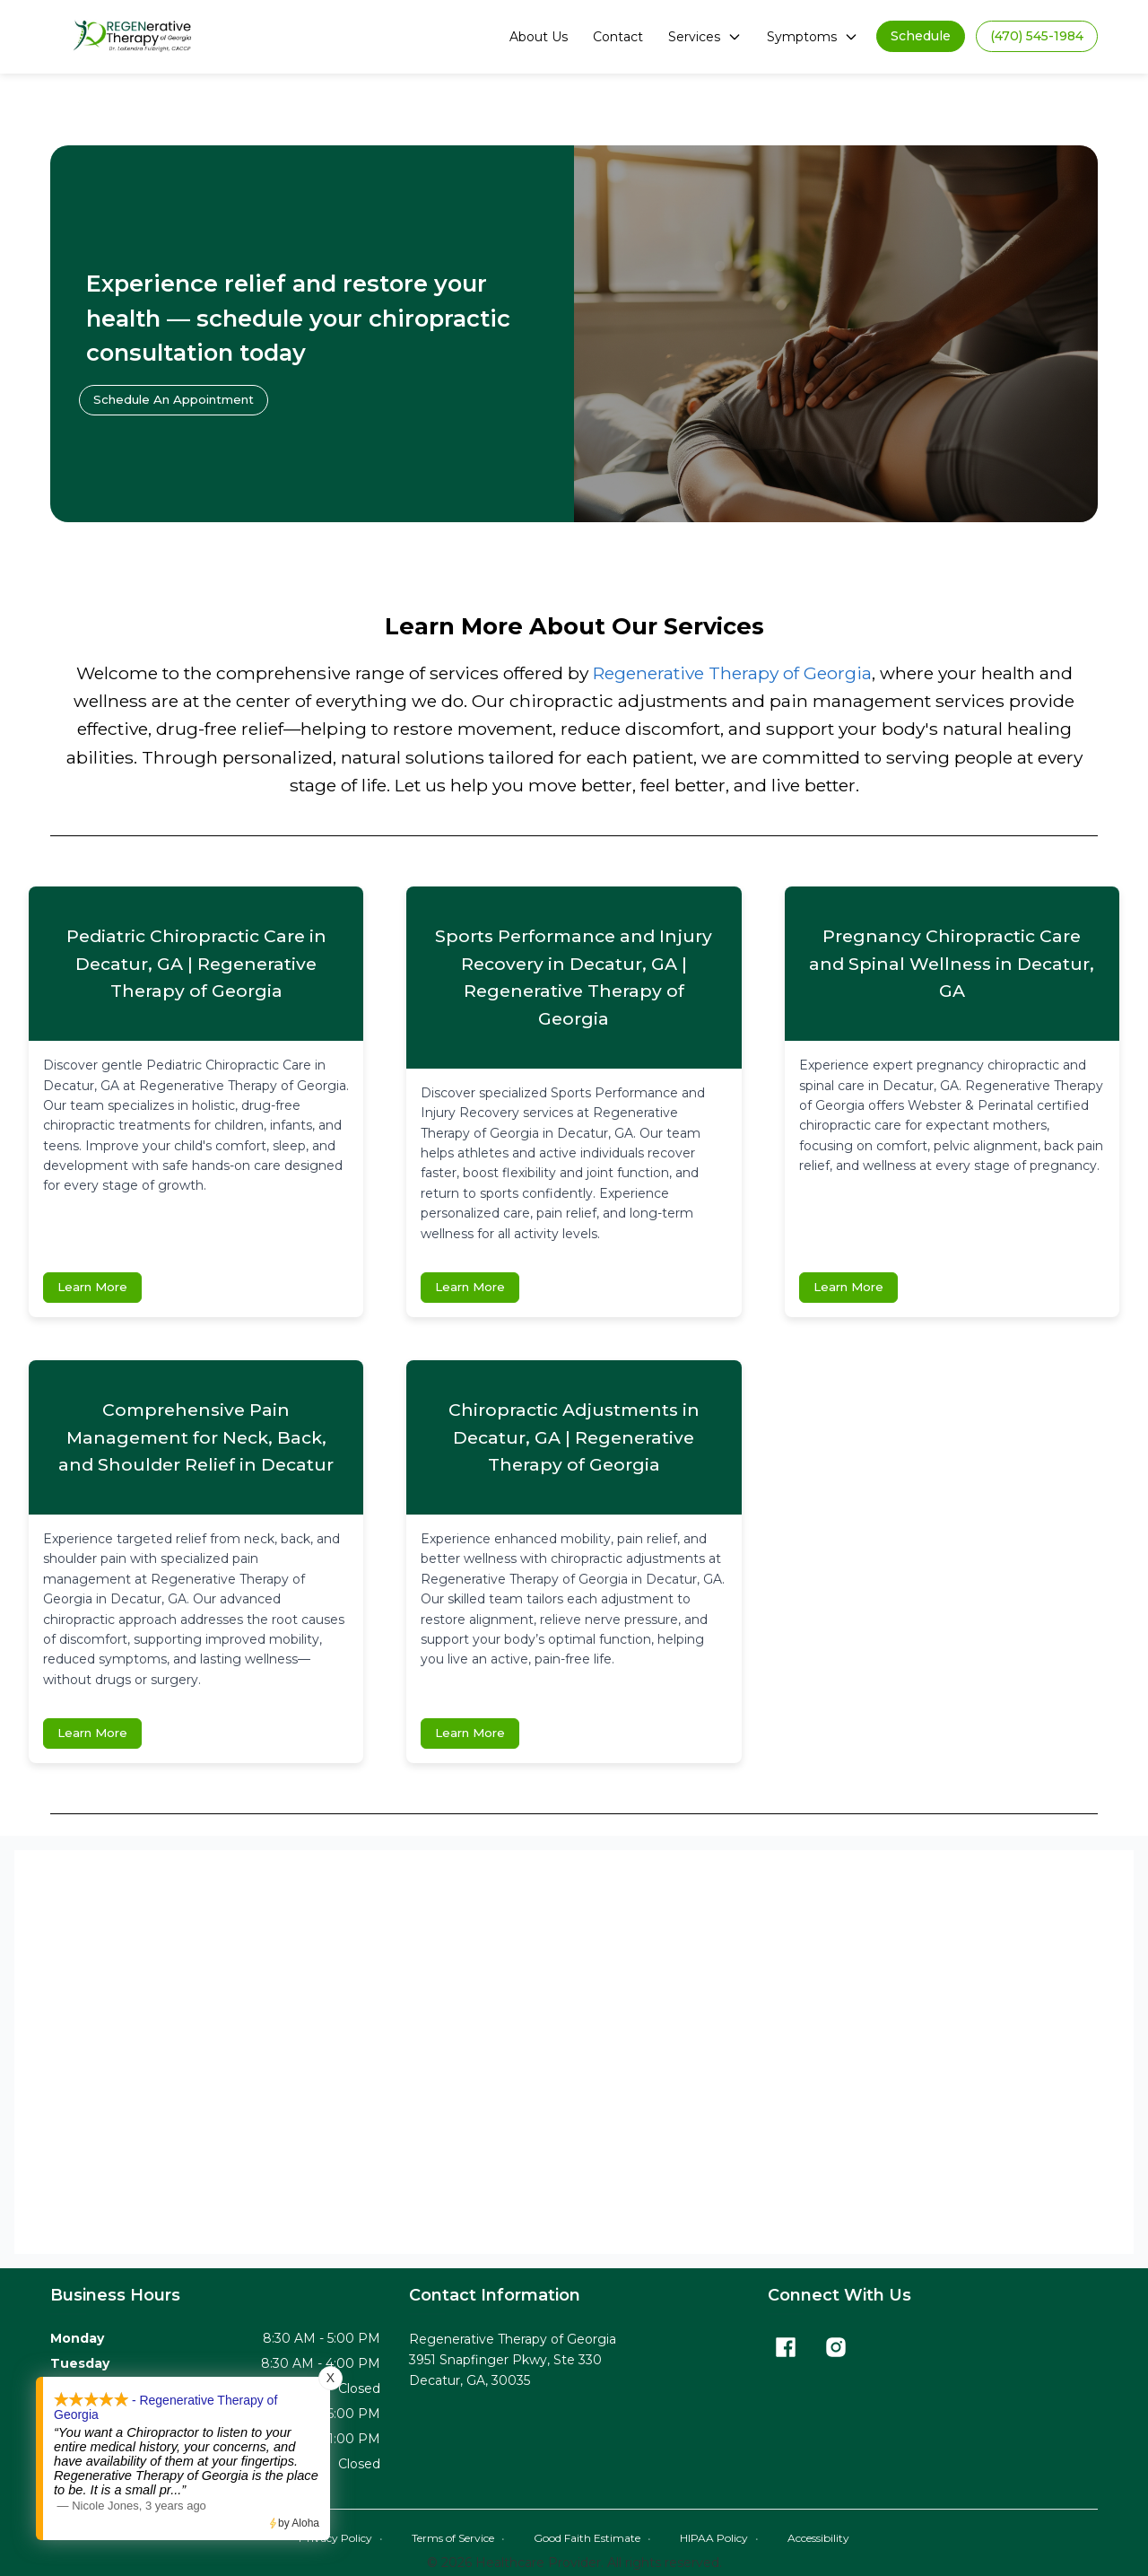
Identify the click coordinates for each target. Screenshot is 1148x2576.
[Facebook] (786, 2349)
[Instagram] (836, 2349)
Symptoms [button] (812, 37)
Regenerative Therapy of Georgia (732, 673)
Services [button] (705, 37)
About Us (538, 37)
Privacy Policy (341, 2539)
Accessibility (818, 2539)
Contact (618, 37)
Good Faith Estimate (592, 2539)
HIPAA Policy (719, 2539)
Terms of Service (458, 2539)
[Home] (136, 36)
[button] (920, 36)
